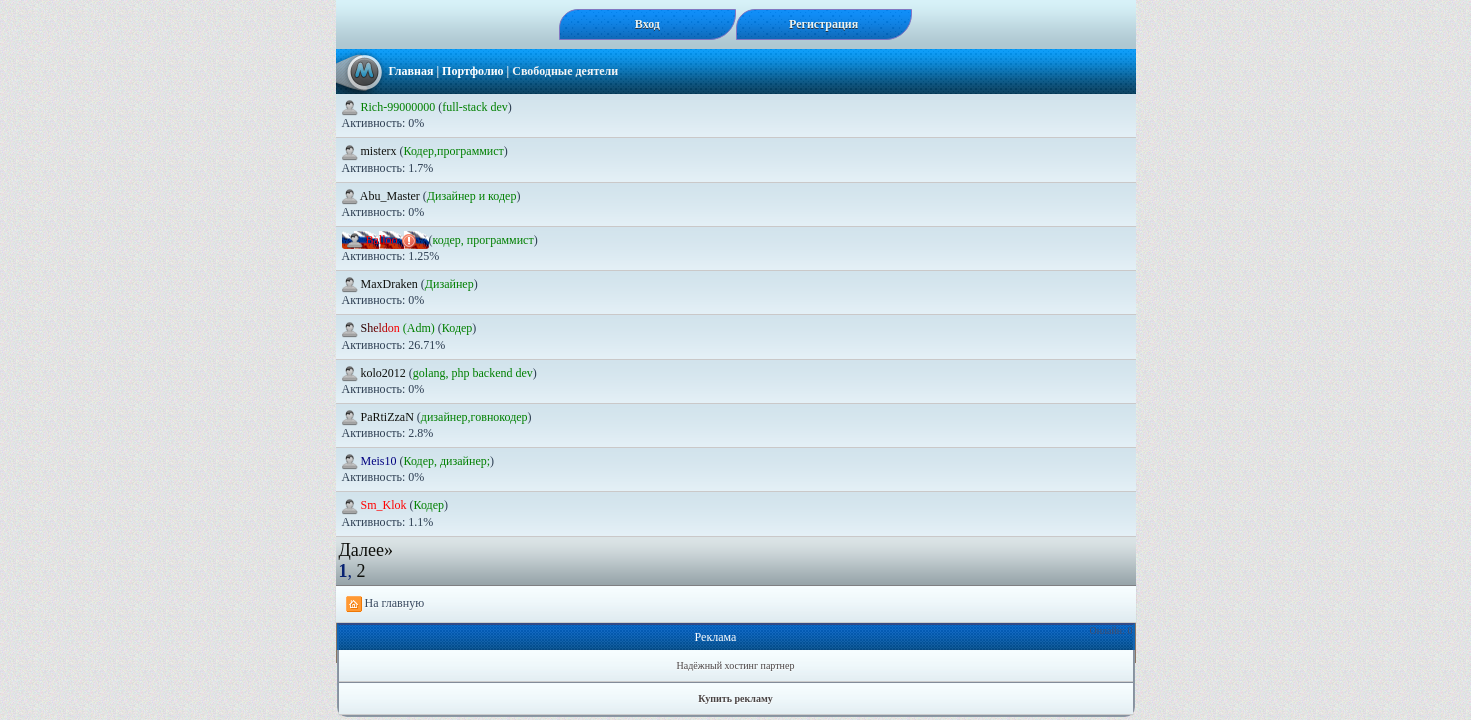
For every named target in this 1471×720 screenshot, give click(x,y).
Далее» (366, 550)
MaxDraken (381, 284)
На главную (385, 604)
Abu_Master (382, 196)
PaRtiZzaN (379, 417)
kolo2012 (375, 373)
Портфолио (473, 71)
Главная (411, 71)
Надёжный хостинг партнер (736, 665)
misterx (371, 151)
